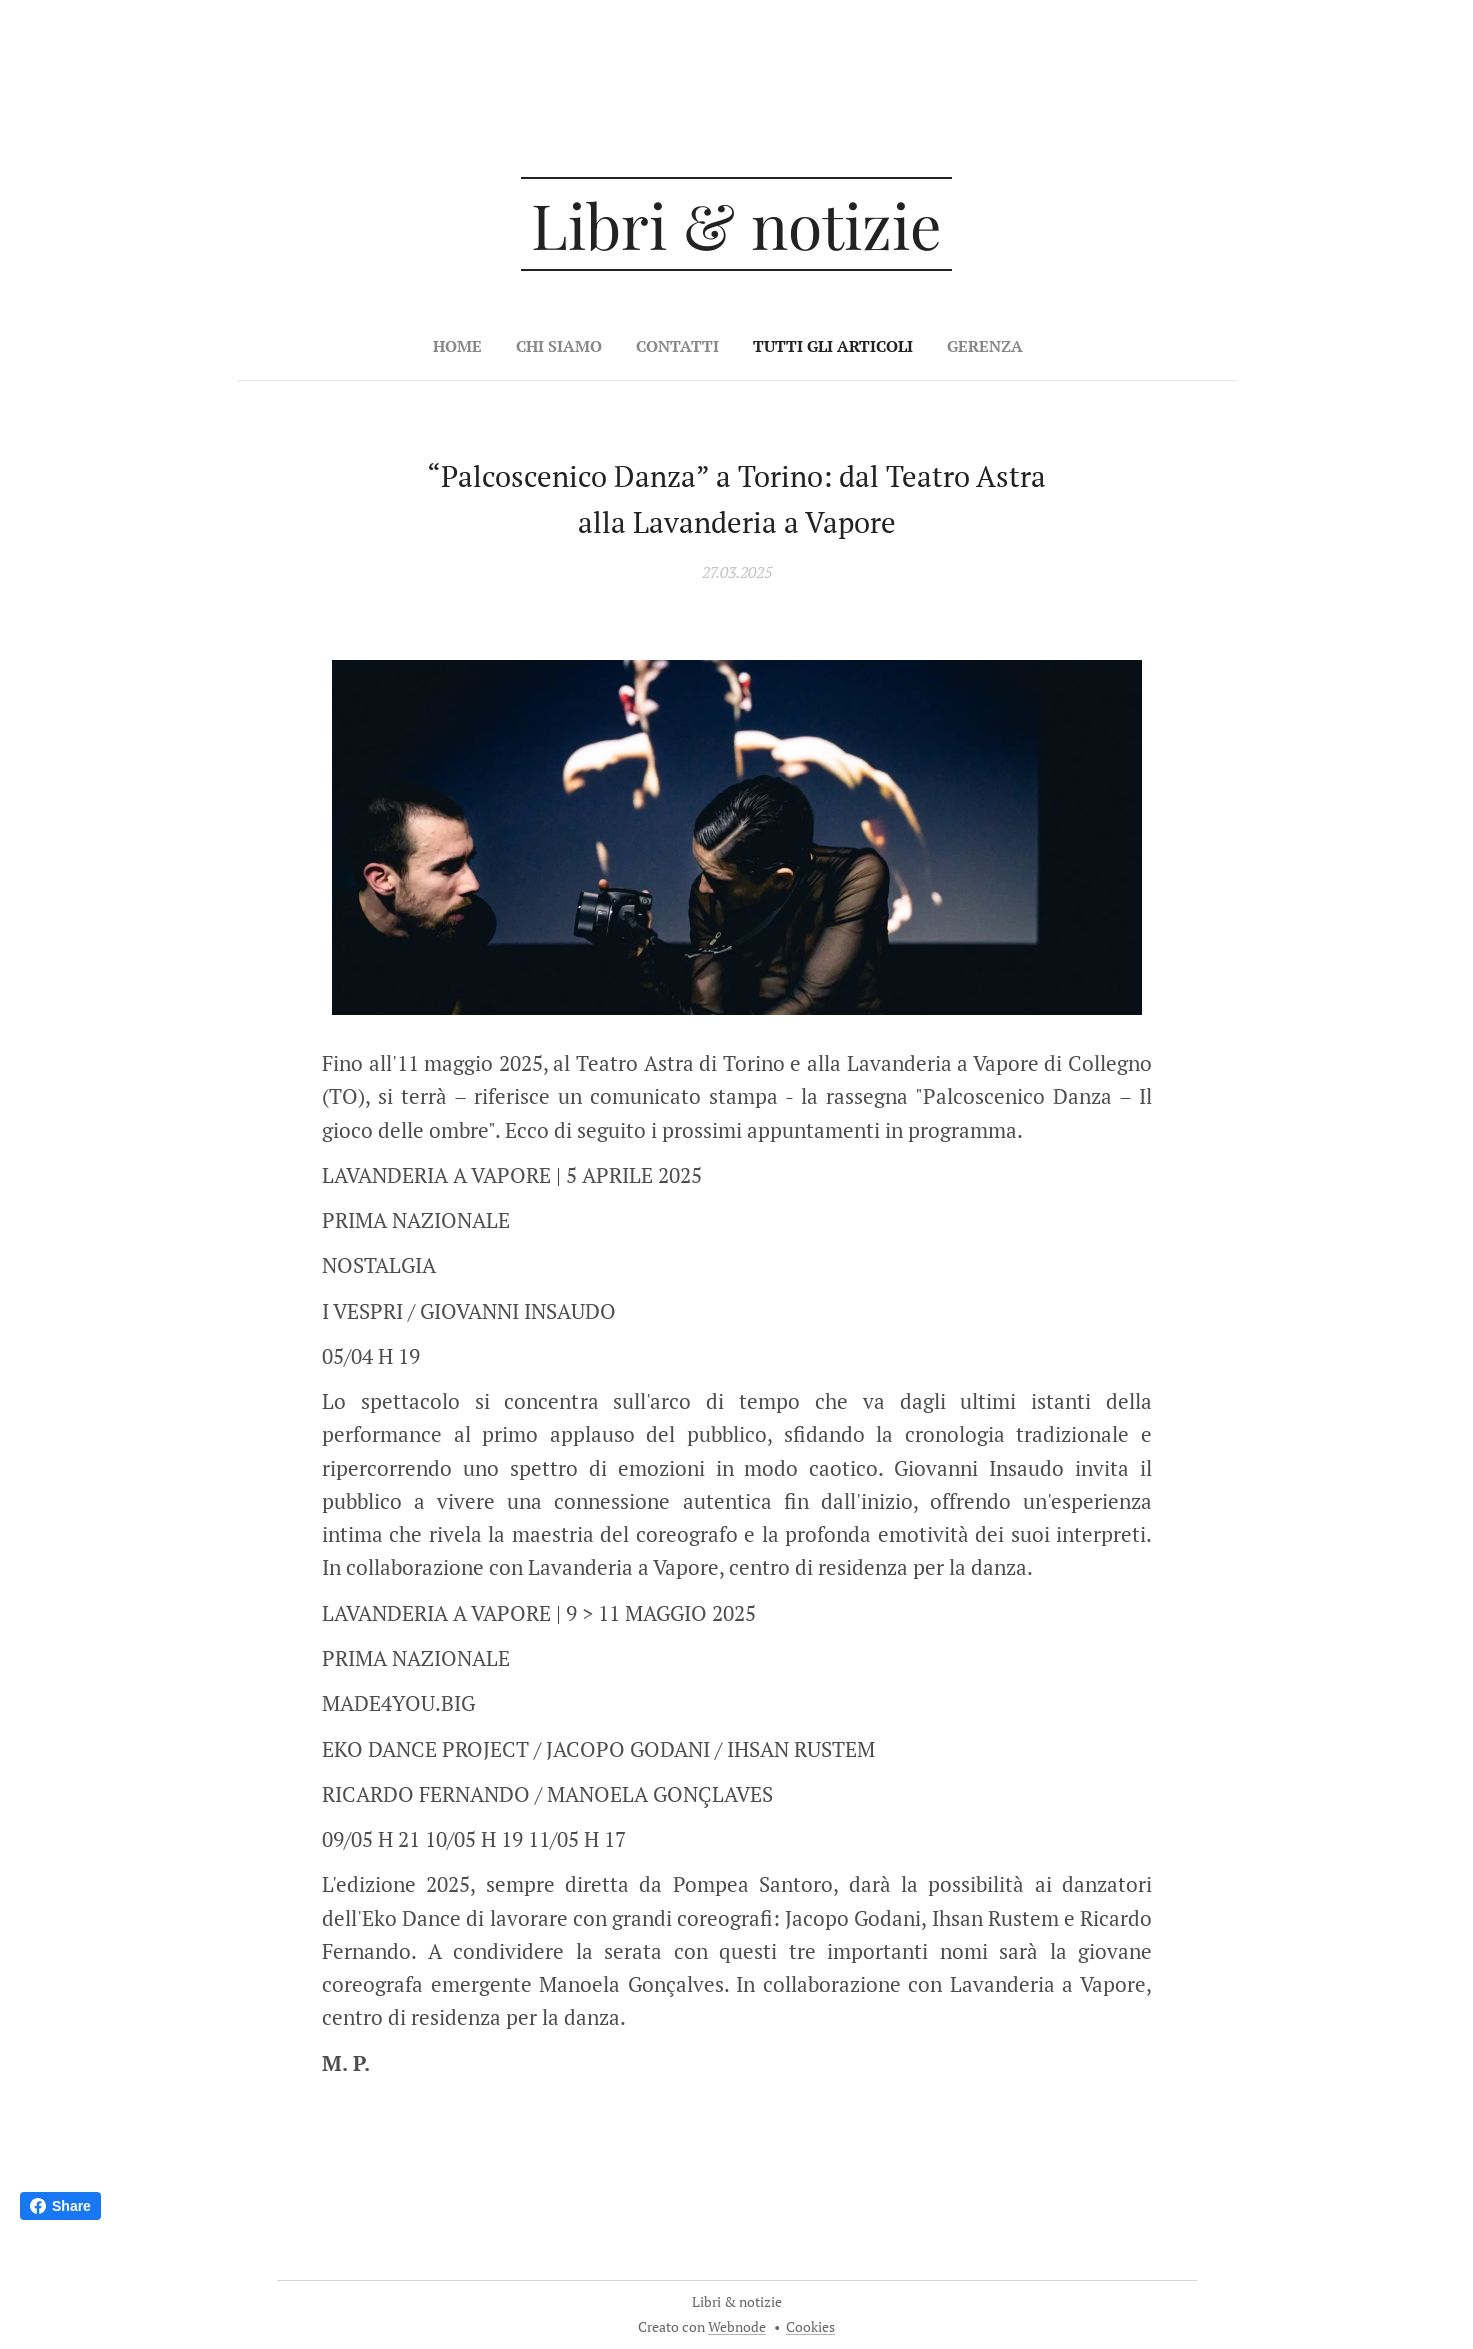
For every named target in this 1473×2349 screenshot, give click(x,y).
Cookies (810, 2326)
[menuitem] (668, 346)
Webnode (737, 2326)
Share (60, 2206)
